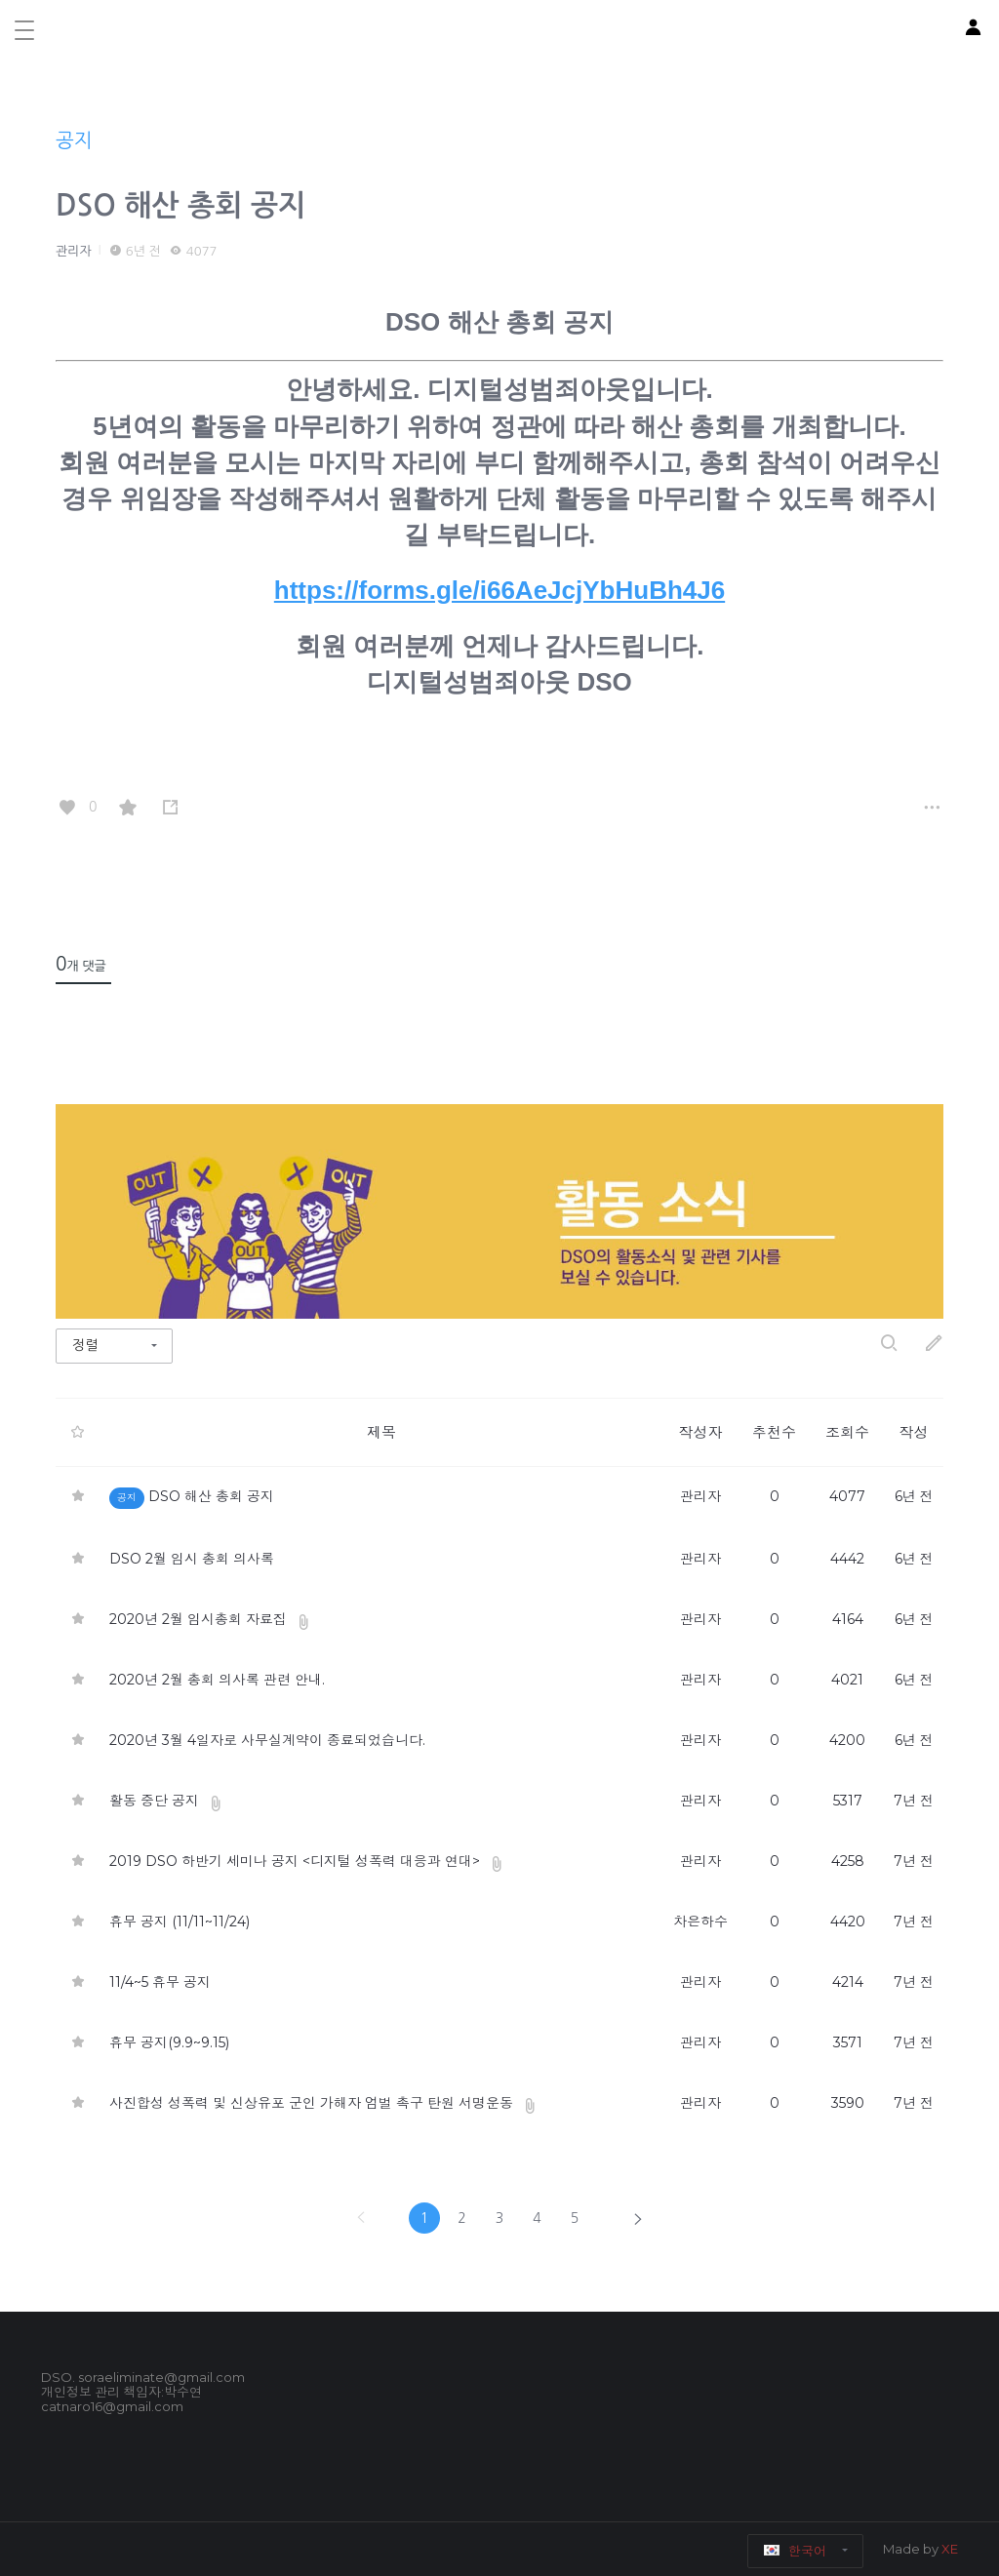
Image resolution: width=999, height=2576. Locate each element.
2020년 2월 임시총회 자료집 (198, 1619)
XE (949, 2548)
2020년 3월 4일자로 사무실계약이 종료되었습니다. (267, 1740)
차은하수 (700, 1921)
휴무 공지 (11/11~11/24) (179, 1921)
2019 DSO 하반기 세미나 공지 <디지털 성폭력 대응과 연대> (296, 1861)
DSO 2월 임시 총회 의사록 (191, 1558)
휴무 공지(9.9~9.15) (169, 2042)
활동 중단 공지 (154, 1800)
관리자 (74, 251)
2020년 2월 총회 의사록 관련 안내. (217, 1679)
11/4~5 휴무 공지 (160, 1982)
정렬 (85, 1345)
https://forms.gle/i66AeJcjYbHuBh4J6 (499, 590)
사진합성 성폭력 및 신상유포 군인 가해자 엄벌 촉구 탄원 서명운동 (311, 2103)
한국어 (795, 2550)
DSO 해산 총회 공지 (180, 205)
